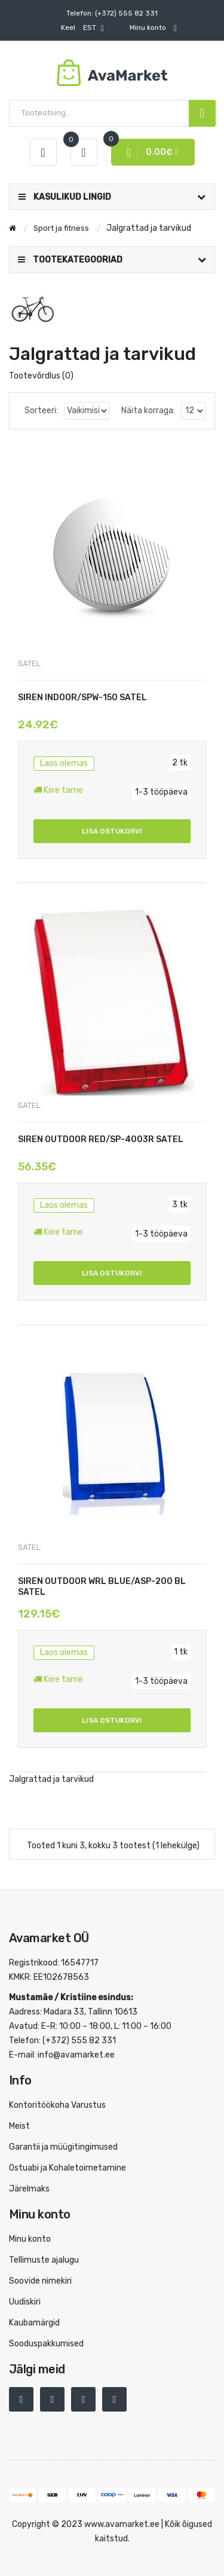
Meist (19, 2126)
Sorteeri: (41, 410)
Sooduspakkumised (46, 2344)
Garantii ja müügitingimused (63, 2147)
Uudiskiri (25, 2302)
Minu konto (30, 2239)
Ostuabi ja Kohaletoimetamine (67, 2168)
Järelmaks (29, 2189)
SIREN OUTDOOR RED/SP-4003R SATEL (100, 1139)
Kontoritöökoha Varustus (57, 2105)
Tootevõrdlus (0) (41, 376)
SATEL (29, 663)
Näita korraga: (148, 410)
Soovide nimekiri (40, 2281)
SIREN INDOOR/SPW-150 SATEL (82, 697)
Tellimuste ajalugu (44, 2260)
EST (82, 28)
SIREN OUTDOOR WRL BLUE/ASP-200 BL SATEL (102, 1586)
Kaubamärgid (34, 2323)
